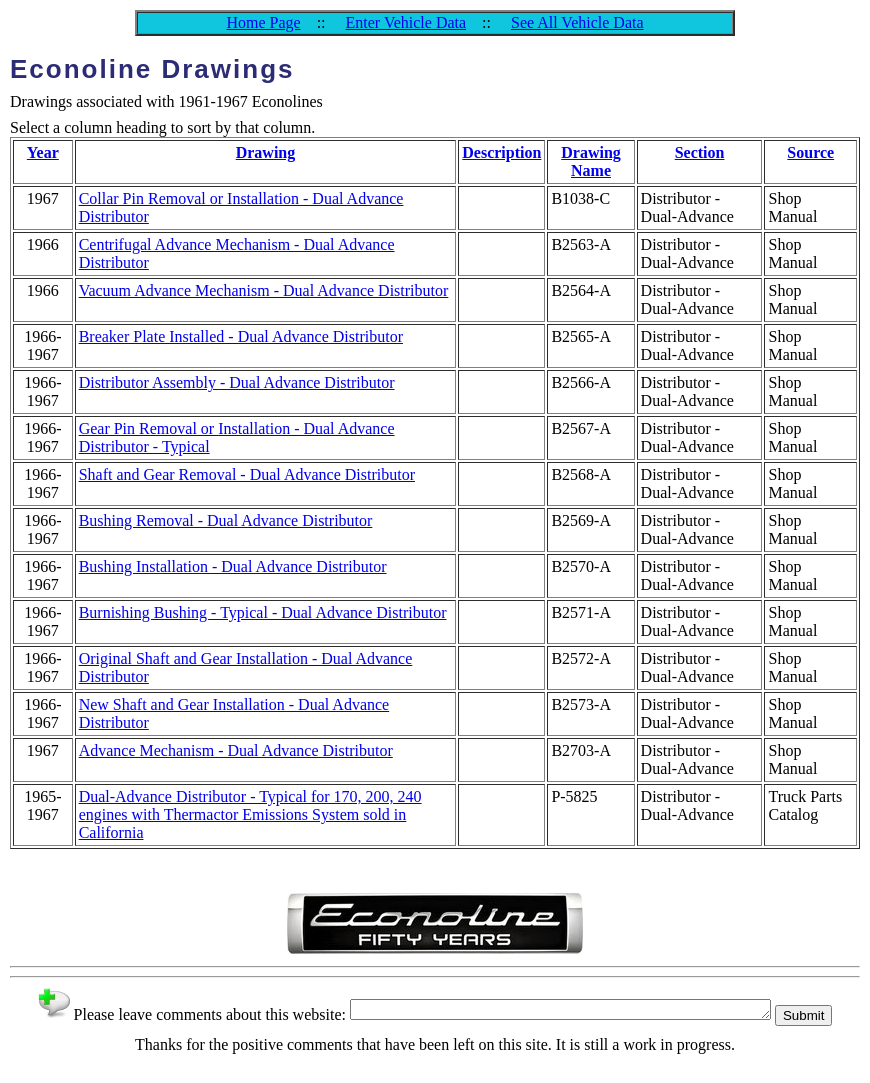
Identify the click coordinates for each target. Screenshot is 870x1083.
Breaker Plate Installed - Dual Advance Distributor (241, 336)
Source (810, 152)
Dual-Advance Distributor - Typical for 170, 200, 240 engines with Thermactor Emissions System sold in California (250, 814)
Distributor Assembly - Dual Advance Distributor (237, 382)
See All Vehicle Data (577, 22)
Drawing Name (591, 161)
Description (501, 152)
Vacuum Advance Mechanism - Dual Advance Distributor (264, 290)
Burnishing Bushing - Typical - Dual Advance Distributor (263, 612)
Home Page (263, 22)
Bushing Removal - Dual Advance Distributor (226, 520)
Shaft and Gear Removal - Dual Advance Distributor (247, 474)
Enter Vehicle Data (406, 22)
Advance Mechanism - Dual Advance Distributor (236, 750)
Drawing (266, 152)
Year (43, 152)
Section (700, 152)
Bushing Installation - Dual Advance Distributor (233, 566)
